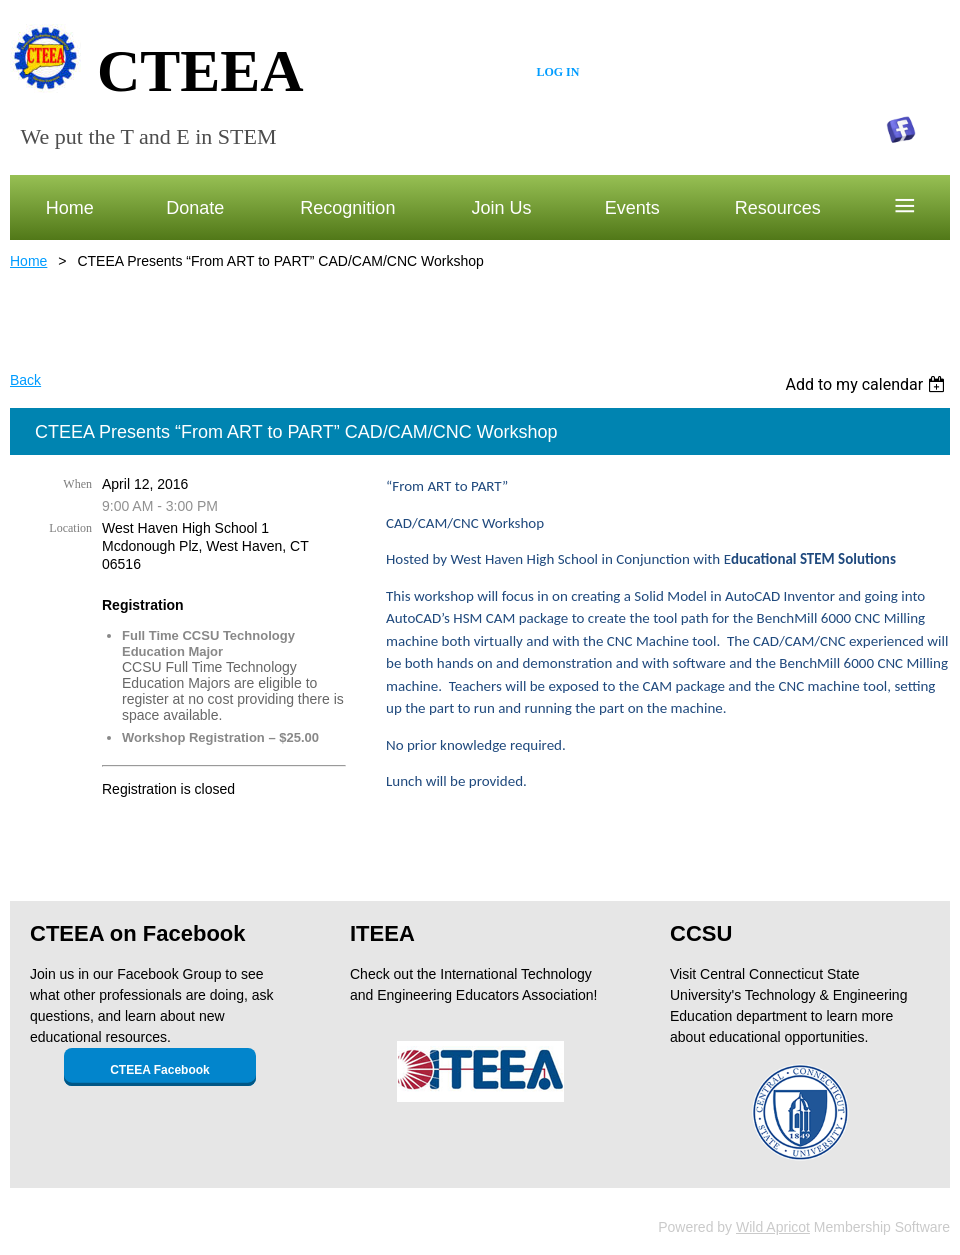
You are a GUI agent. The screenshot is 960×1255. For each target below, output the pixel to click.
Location (70, 528)
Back (25, 380)
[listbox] (867, 384)
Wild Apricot (773, 1227)
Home (28, 261)
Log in (557, 72)
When (77, 484)
